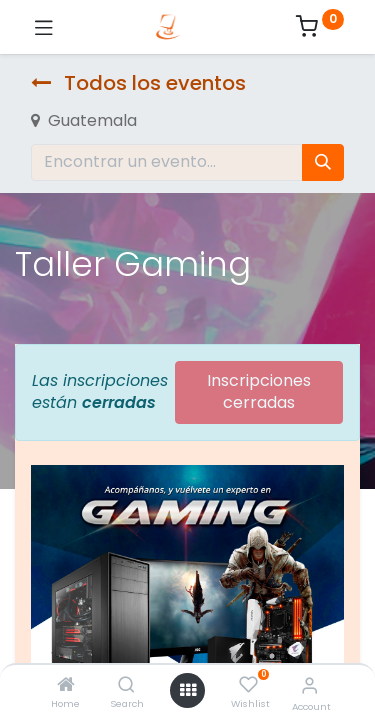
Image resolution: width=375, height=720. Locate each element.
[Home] (66, 685)
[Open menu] (188, 690)
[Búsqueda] (323, 162)
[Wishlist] (248, 685)
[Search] (126, 685)
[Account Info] (309, 685)
